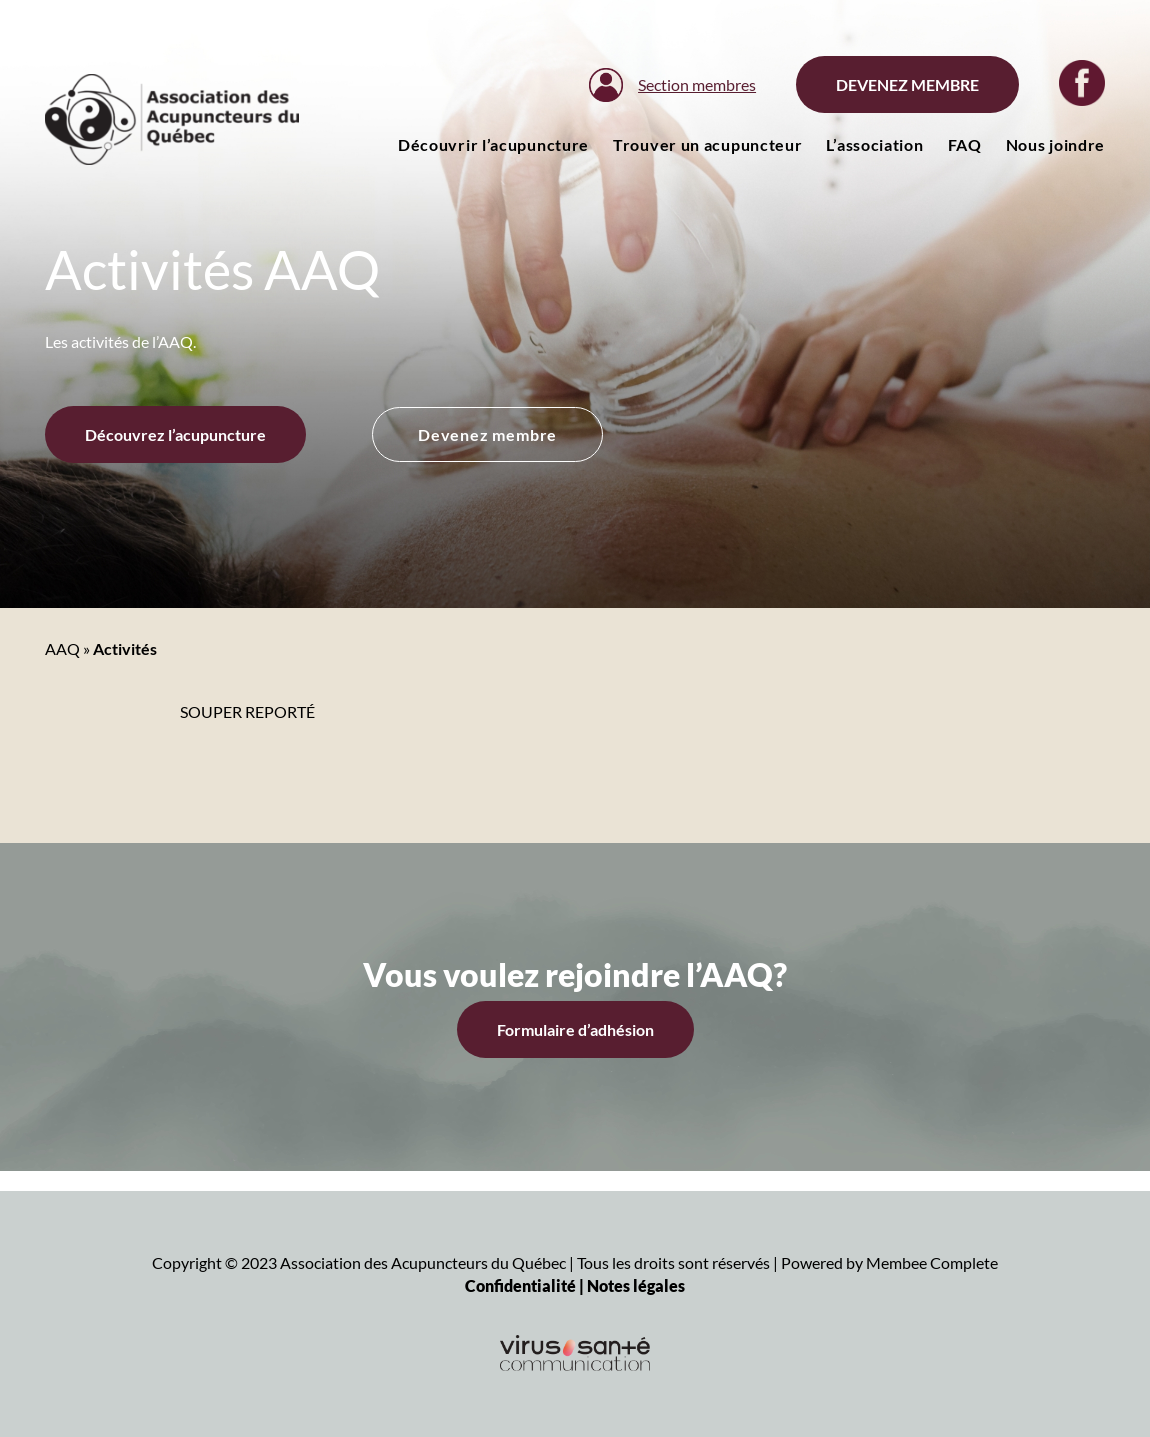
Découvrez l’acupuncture (175, 434)
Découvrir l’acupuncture (493, 144)
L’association (874, 144)
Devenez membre (907, 84)
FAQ (965, 144)
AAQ (62, 648)
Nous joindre (1055, 144)
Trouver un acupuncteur (707, 144)
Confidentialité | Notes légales (575, 1285)
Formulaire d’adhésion (575, 1029)
